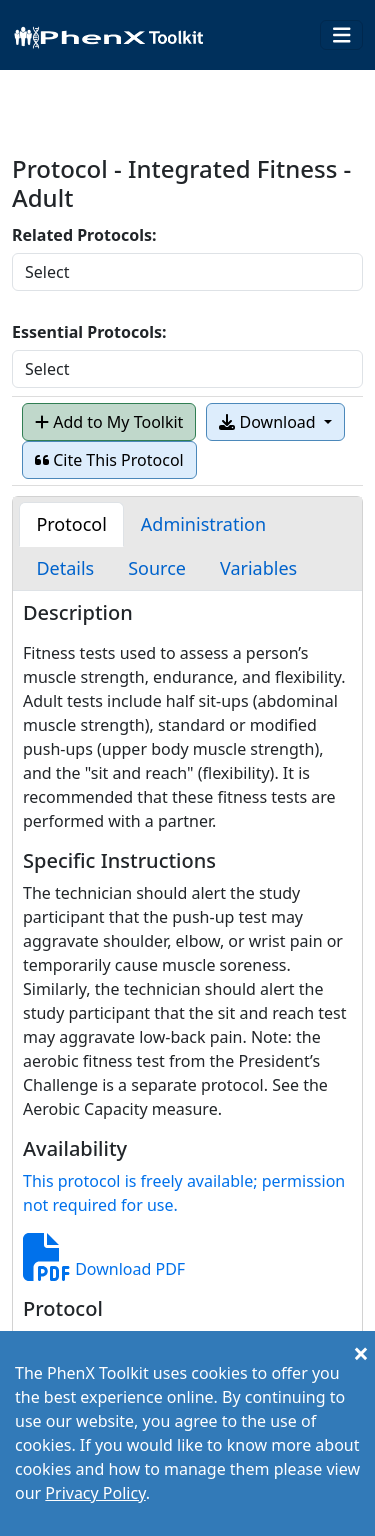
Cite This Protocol (109, 460)
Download (269, 422)
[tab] (71, 524)
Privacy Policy (95, 1493)
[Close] (361, 1353)
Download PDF (104, 1269)
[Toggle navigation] (342, 35)
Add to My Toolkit (109, 422)
